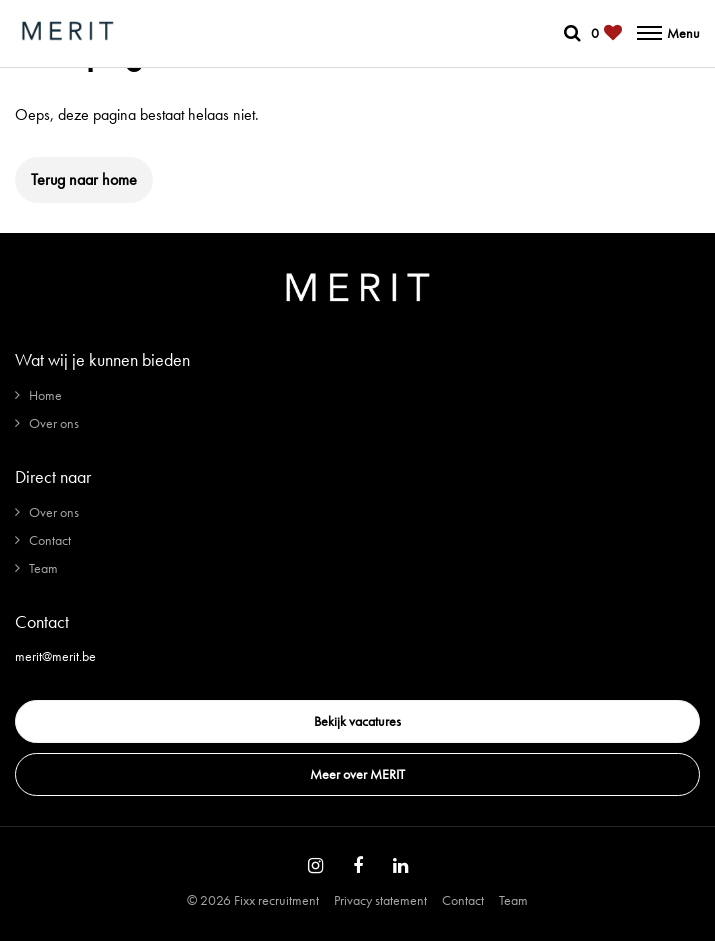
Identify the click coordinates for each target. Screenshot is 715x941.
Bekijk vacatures (357, 721)
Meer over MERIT (357, 774)
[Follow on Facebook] (358, 866)
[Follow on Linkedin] (400, 866)
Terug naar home (84, 179)
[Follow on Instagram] (315, 866)
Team (43, 568)
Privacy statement (380, 900)
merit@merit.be (55, 656)
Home (45, 395)
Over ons (54, 423)
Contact (50, 540)
